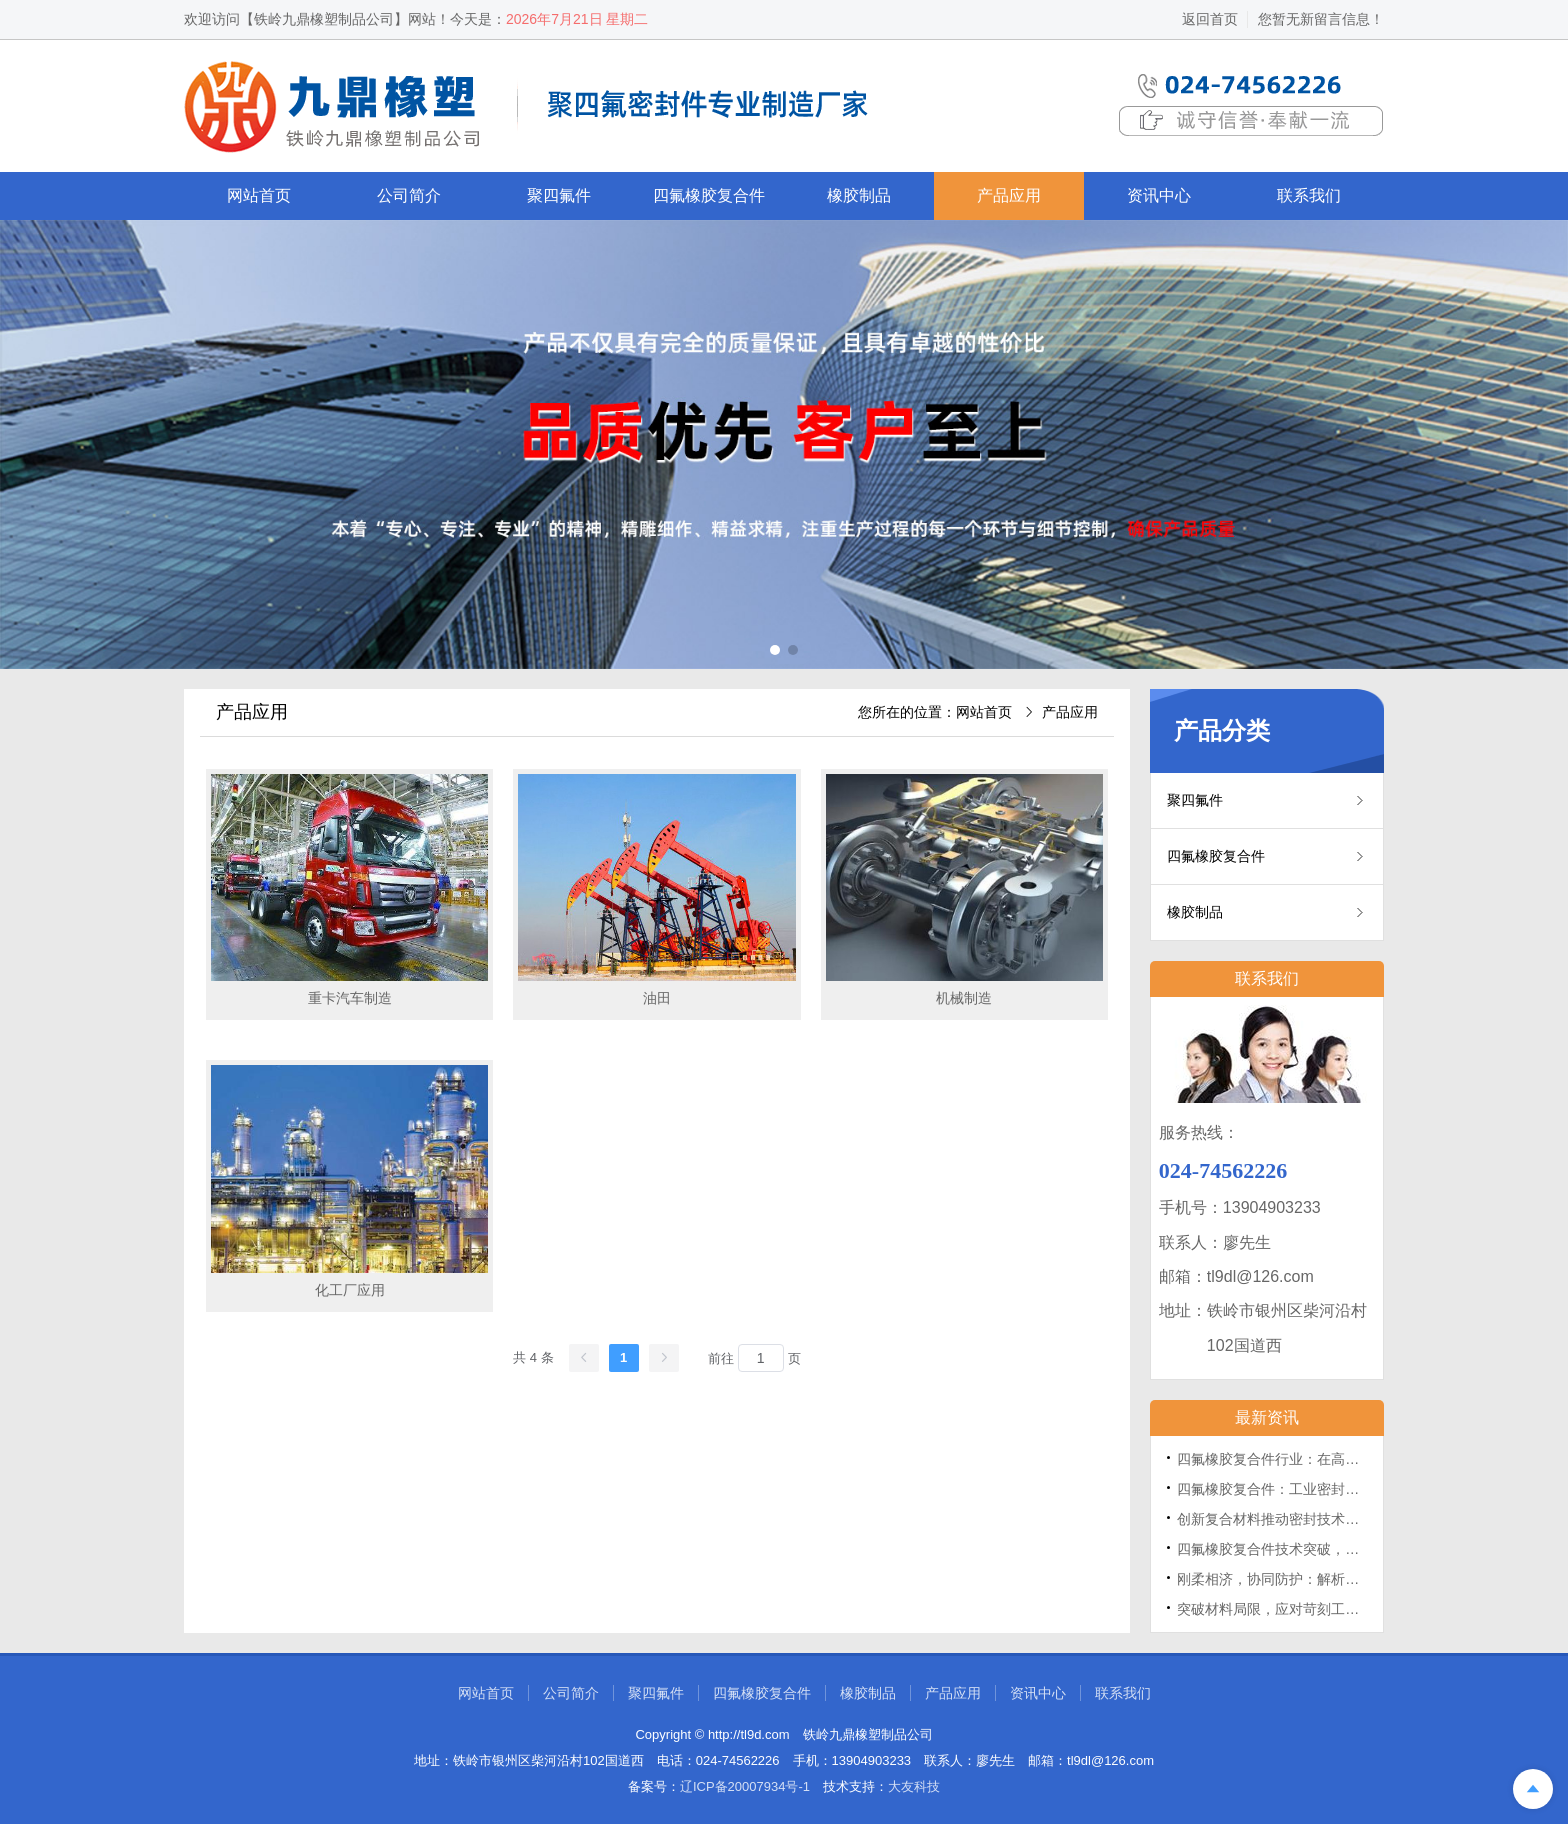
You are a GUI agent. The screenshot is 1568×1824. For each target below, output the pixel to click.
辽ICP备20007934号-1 (745, 1786)
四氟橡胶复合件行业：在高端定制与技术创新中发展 (1338, 1459)
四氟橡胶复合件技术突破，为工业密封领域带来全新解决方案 (1366, 1549)
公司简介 (409, 195)
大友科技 (914, 1786)
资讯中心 (1159, 195)
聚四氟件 (559, 195)
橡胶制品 (859, 195)
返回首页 (1210, 19)
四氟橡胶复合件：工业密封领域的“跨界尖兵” (1314, 1489)
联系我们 (1309, 195)
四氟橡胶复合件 (709, 195)
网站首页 (259, 195)
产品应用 (1009, 195)
